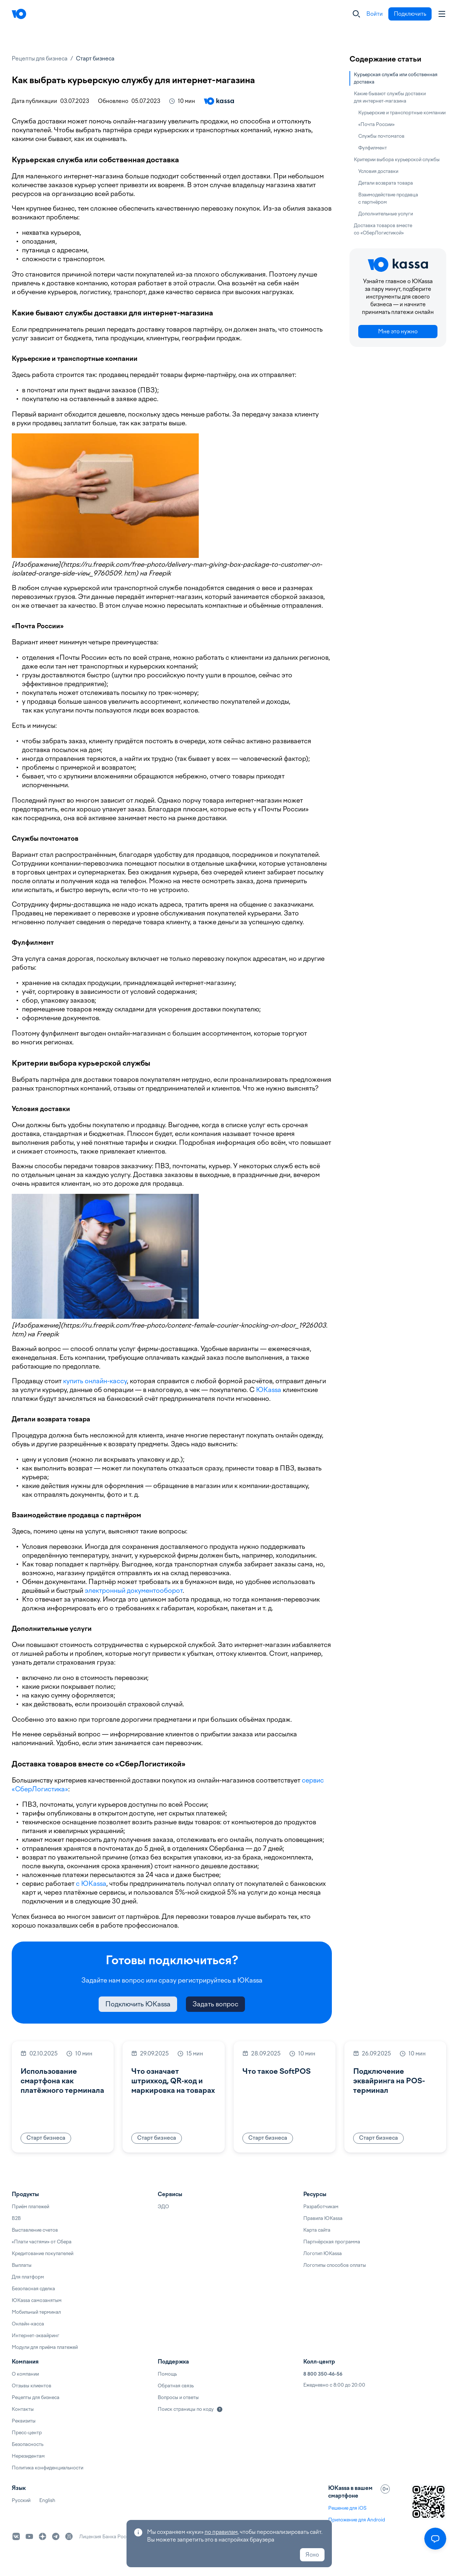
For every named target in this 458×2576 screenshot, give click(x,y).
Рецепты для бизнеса (39, 58)
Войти (374, 14)
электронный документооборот (134, 1590)
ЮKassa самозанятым (37, 2300)
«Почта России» (376, 124)
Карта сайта (316, 2230)
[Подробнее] (220, 2409)
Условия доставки (378, 171)
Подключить (410, 14)
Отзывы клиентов (31, 2385)
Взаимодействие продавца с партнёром (388, 198)
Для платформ (28, 2277)
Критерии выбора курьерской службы (397, 159)
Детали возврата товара (385, 183)
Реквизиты (24, 2421)
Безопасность (27, 2444)
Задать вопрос (215, 2004)
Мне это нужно (398, 331)
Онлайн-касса (28, 2324)
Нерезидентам (28, 2456)
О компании (25, 2374)
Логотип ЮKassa (322, 2253)
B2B (16, 2218)
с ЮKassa (91, 1883)
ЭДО (163, 2206)
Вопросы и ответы (178, 2397)
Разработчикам (320, 2206)
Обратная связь (176, 2385)
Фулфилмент (372, 148)
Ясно (312, 2554)
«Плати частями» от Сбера (42, 2241)
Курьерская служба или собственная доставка (395, 78)
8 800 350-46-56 (322, 2374)
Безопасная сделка (33, 2288)
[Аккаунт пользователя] (441, 14)
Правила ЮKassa (322, 2218)
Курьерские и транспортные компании (402, 112)
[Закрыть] (356, 14)
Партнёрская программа (331, 2241)
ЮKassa (268, 1390)
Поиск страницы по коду (186, 2409)
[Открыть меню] (435, 2539)
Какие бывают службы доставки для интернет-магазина (390, 97)
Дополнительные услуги (385, 213)
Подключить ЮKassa (138, 2004)
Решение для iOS (347, 2508)
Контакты (23, 2409)
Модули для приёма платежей (45, 2347)
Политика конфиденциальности (47, 2467)
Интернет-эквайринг (35, 2335)
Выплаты (22, 2265)
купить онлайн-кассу (95, 1381)
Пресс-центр (27, 2432)
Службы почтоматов (381, 136)
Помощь (167, 2374)
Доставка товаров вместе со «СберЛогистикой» (383, 229)
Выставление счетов (35, 2230)
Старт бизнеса (95, 58)
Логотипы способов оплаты (334, 2265)
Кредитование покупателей (42, 2253)
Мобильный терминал (36, 2312)
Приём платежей (30, 2206)
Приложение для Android (356, 2520)
